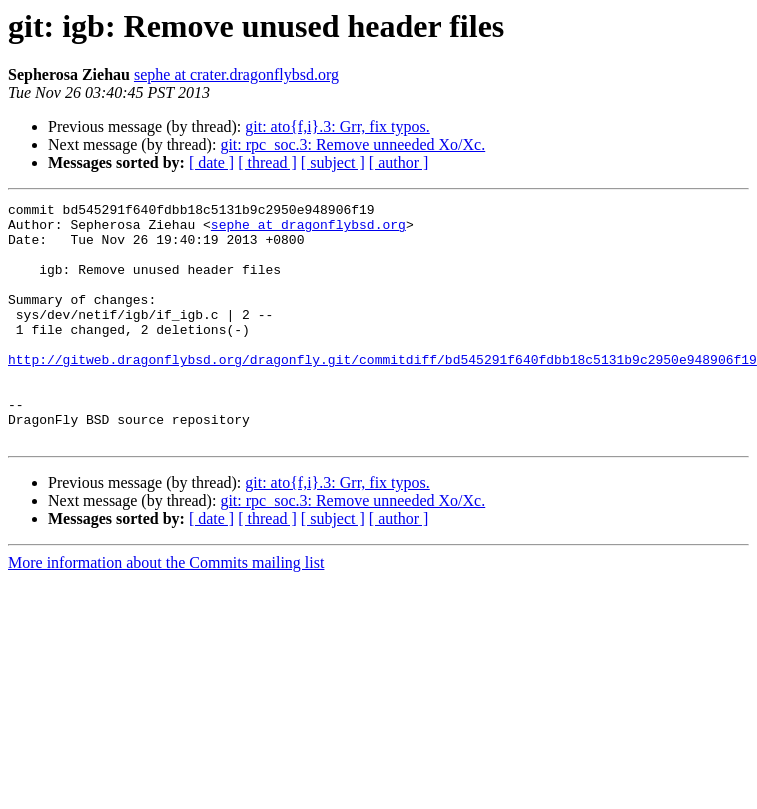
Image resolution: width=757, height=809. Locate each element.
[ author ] (399, 162)
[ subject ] (333, 162)
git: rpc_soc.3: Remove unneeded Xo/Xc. (352, 144)
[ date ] (211, 162)
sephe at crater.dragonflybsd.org (236, 74)
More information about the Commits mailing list (166, 610)
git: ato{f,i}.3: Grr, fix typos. (337, 126)
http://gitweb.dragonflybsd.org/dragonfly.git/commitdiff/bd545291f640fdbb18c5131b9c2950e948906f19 (382, 392)
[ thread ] (267, 162)
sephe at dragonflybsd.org (308, 230)
